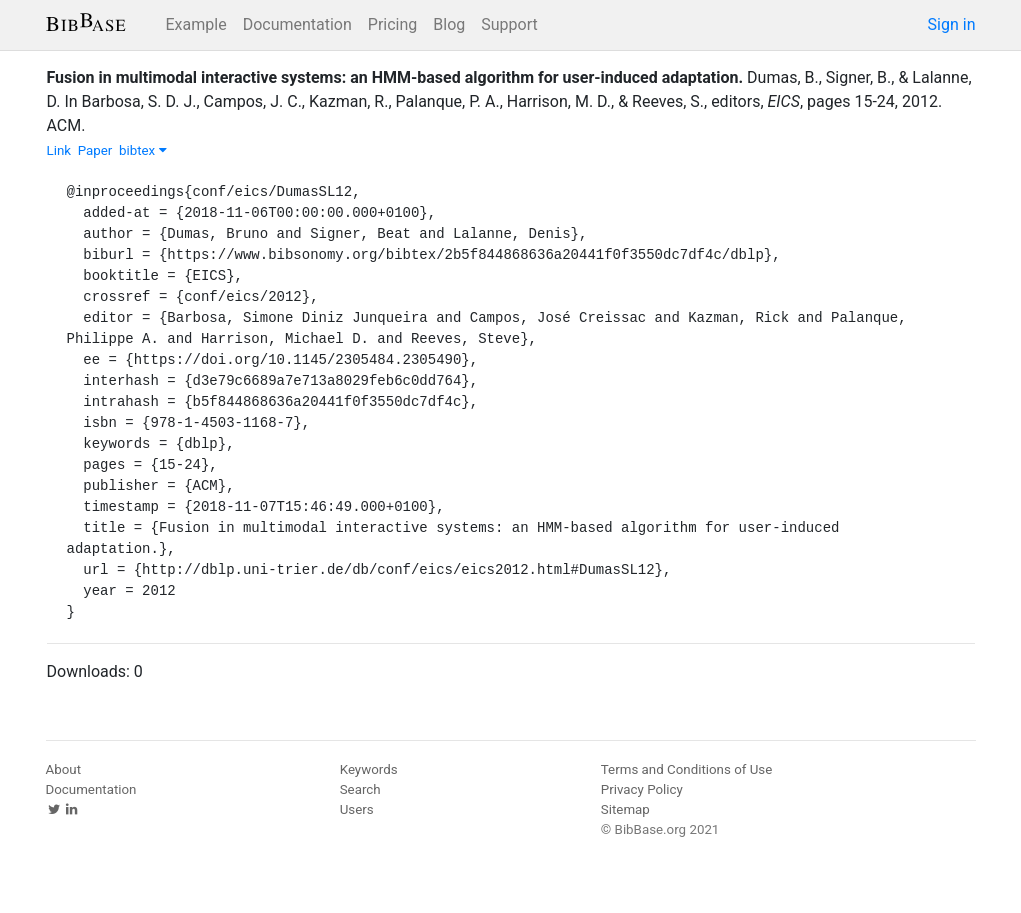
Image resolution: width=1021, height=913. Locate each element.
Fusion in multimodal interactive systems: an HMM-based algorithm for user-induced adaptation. (395, 77)
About (64, 769)
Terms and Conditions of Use (686, 769)
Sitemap (625, 809)
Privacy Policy (642, 789)
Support (509, 24)
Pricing (393, 24)
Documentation (297, 24)
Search (360, 789)
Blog (449, 24)
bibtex (143, 150)
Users (357, 809)
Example (196, 24)
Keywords (369, 769)
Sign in (952, 24)
